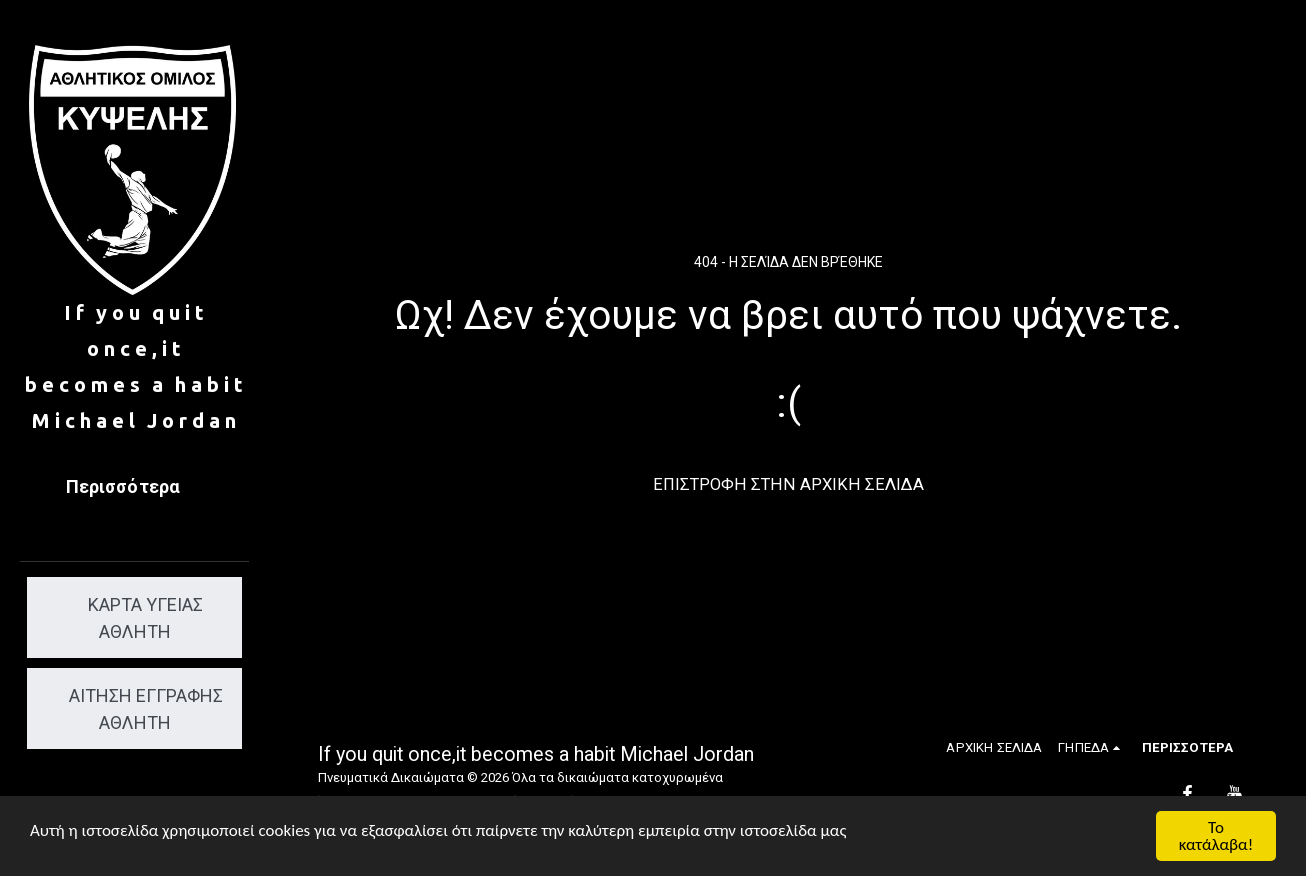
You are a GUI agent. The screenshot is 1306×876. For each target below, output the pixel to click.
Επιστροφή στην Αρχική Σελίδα (788, 484)
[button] (1092, 747)
